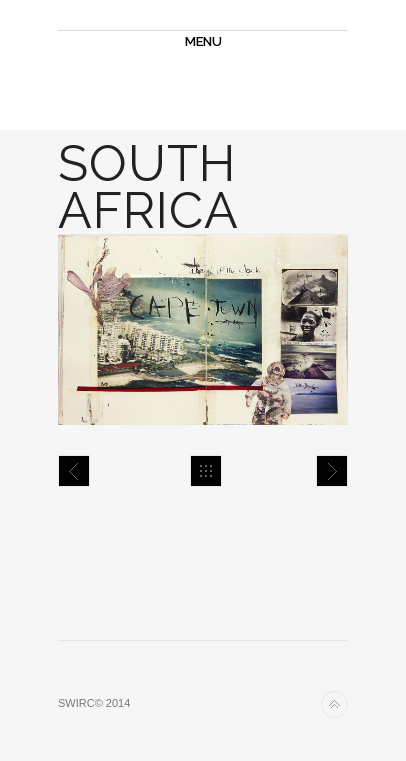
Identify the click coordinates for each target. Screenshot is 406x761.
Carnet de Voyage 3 (74, 471)
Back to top (334, 704)
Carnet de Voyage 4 (332, 471)
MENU (203, 41)
